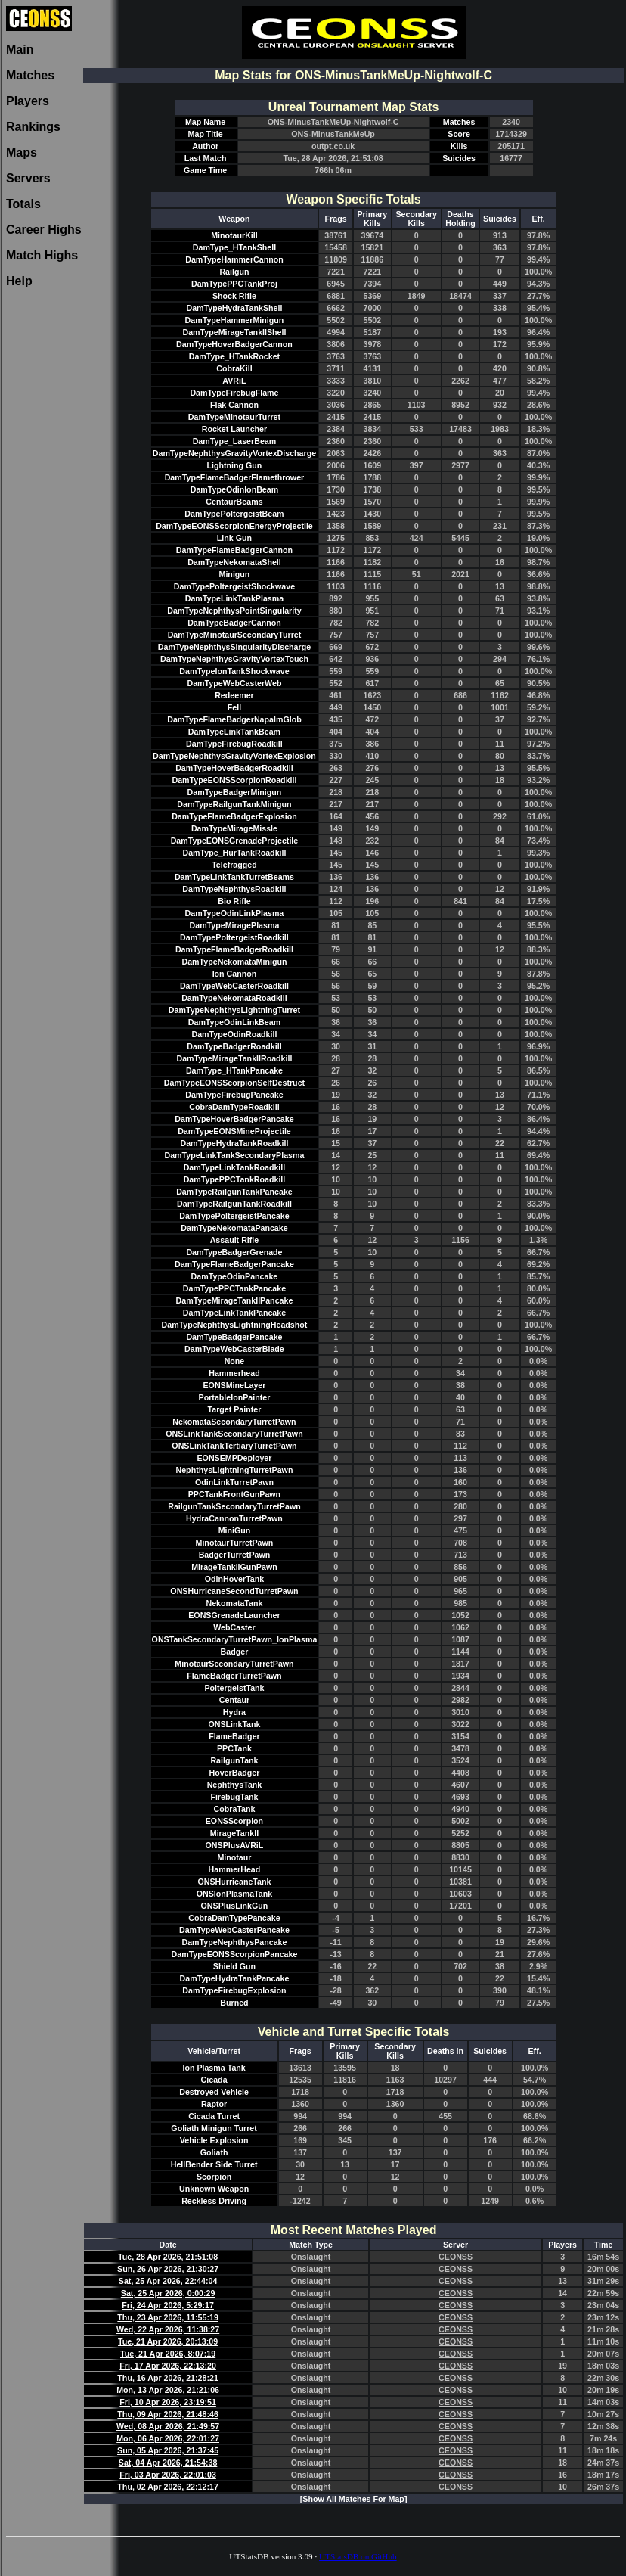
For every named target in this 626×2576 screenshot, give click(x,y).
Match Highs (42, 255)
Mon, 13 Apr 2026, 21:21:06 (167, 2389)
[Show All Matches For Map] (354, 2498)
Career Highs (44, 229)
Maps (21, 152)
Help (19, 281)
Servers (28, 178)
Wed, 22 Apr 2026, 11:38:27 (167, 2329)
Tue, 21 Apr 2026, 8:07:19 (167, 2353)
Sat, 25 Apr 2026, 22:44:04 (168, 2280)
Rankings (33, 126)
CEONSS (456, 2256)
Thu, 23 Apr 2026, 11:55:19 (167, 2317)
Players (27, 101)
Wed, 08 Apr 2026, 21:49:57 (167, 2426)
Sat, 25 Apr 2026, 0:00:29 (168, 2293)
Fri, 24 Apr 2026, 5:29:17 (168, 2305)
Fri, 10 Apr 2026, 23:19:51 (167, 2402)
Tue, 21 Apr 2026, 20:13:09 (168, 2341)
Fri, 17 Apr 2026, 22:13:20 (167, 2365)
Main (19, 49)
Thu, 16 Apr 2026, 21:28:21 (167, 2377)
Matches (30, 75)
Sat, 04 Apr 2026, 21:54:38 (168, 2462)
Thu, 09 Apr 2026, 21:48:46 (167, 2414)
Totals (23, 203)
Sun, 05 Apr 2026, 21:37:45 (167, 2450)
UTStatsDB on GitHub (358, 2556)
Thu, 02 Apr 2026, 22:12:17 (167, 2486)
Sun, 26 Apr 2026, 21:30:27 (167, 2268)
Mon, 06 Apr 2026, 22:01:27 (167, 2438)
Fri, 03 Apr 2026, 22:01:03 (167, 2474)
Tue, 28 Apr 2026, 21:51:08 (168, 2256)
